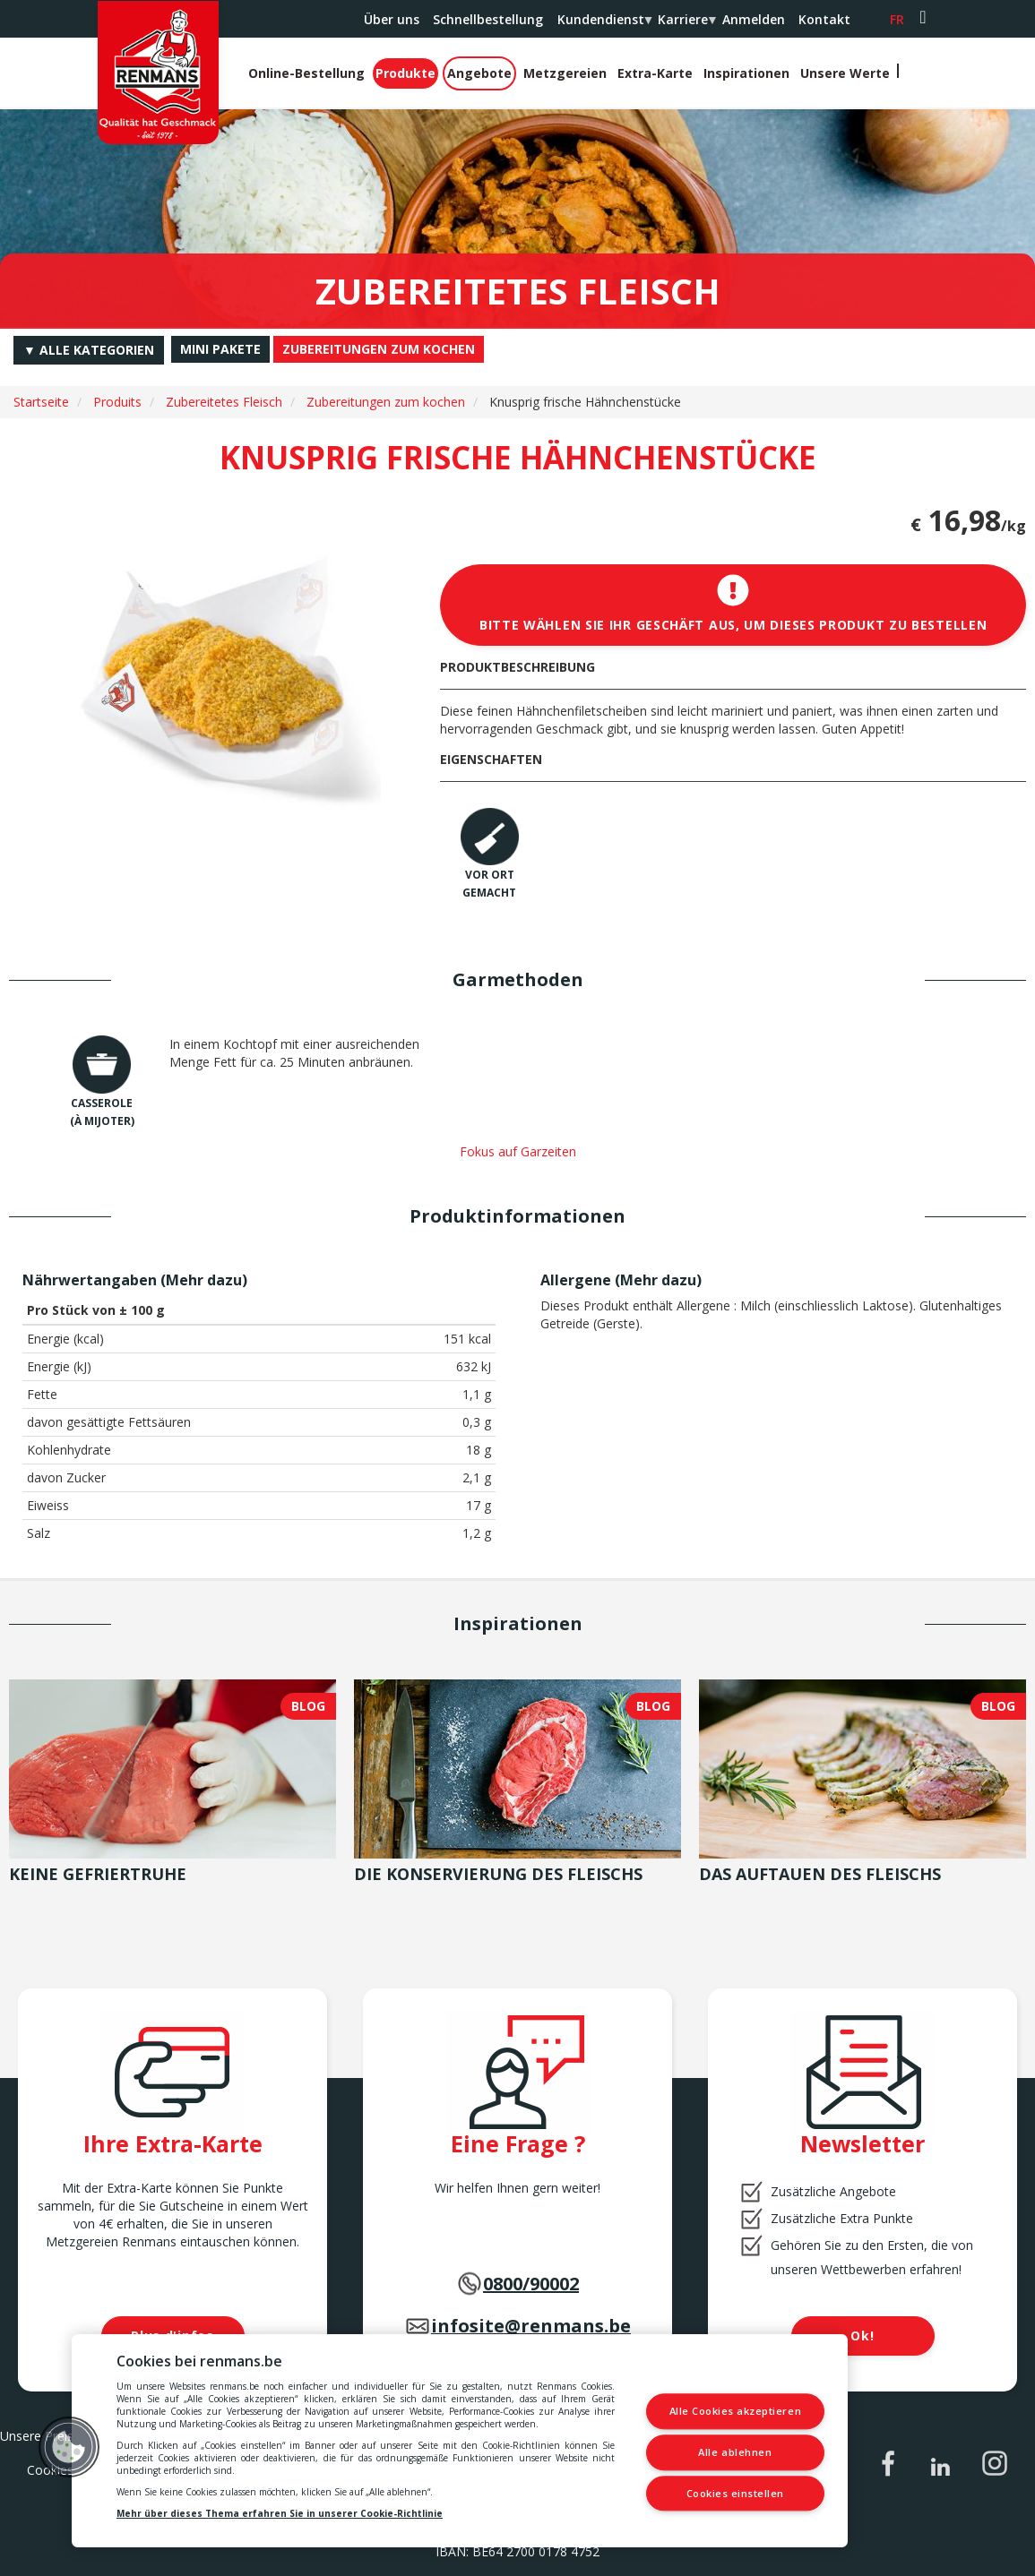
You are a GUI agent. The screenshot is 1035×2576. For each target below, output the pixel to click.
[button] (69, 2447)
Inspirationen (746, 73)
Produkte (405, 73)
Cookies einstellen (735, 2493)
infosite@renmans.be (531, 2326)
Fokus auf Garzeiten (518, 1151)
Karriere (686, 24)
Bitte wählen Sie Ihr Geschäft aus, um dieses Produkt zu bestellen (733, 603)
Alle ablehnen (735, 2452)
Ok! (862, 2335)
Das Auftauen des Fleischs (820, 1874)
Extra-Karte (655, 73)
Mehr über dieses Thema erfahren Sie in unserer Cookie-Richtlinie (279, 2513)
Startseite (41, 401)
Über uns (391, 19)
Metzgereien (565, 73)
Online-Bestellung (306, 73)
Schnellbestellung (488, 19)
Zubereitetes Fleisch (224, 401)
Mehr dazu (204, 1280)
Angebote (479, 73)
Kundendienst (604, 24)
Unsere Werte (845, 73)
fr (897, 19)
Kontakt (824, 19)
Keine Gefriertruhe (97, 1874)
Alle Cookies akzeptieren (735, 2411)
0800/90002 (531, 2283)
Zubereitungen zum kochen (385, 401)
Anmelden (753, 19)
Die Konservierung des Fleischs (498, 1874)
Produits (117, 401)
